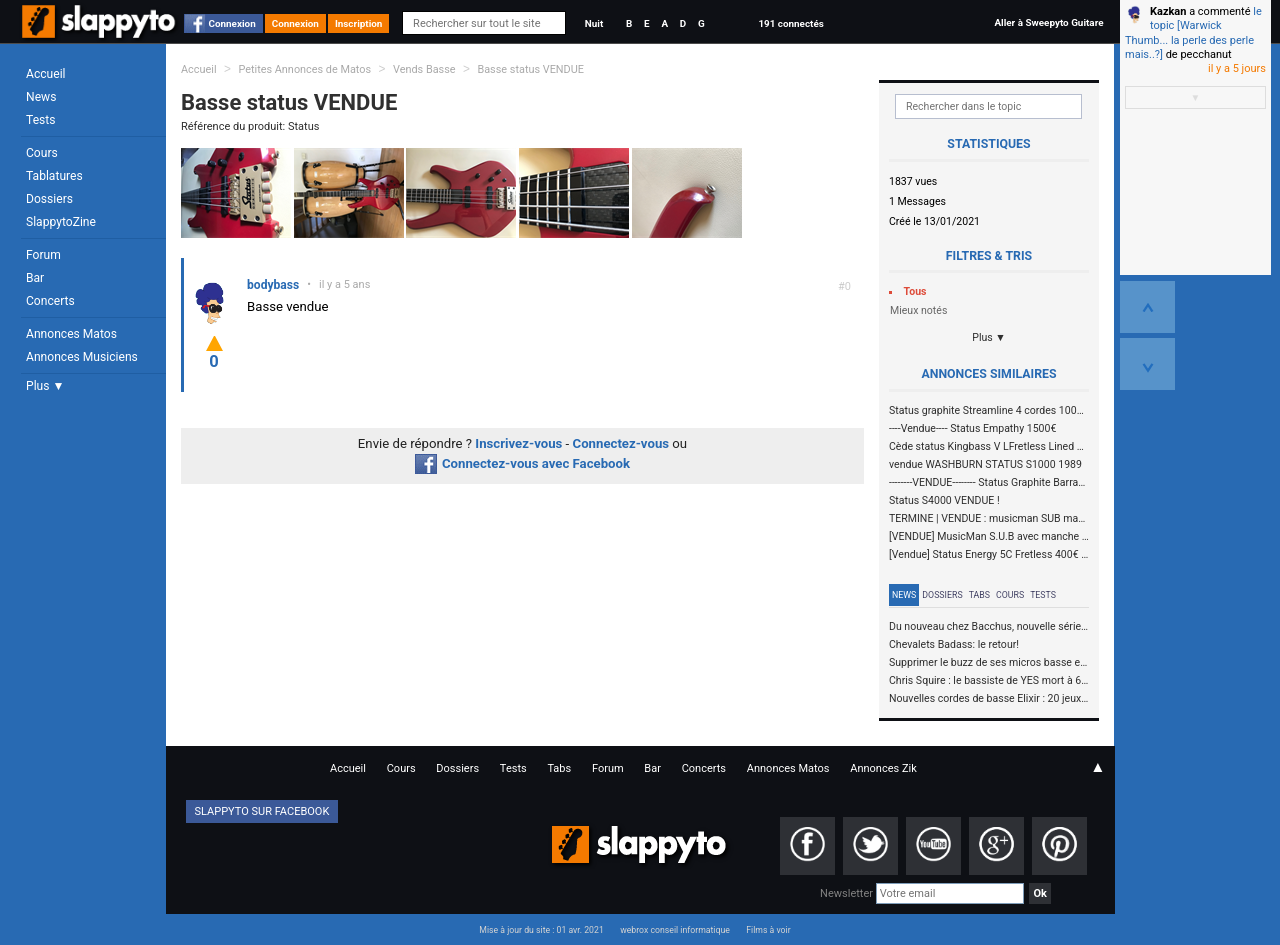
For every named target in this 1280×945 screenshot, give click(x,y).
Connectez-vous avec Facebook (522, 463)
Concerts (50, 301)
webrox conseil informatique (675, 930)
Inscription (359, 23)
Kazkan (1168, 11)
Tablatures (54, 176)
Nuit (594, 23)
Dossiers (49, 199)
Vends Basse (424, 69)
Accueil (46, 74)
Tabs (979, 595)
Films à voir (768, 930)
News (41, 97)
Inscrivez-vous (518, 443)
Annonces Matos (71, 334)
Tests (40, 120)
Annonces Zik (883, 768)
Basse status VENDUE (530, 69)
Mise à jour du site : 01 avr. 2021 (541, 930)
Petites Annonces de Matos (304, 69)
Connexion (232, 23)
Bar (35, 278)
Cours (42, 153)
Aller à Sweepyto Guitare (1048, 22)
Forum (43, 255)
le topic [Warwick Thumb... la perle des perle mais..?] (1193, 33)
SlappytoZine (61, 222)
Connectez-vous (621, 443)
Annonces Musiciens (82, 357)
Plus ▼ (45, 386)
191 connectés (790, 23)
